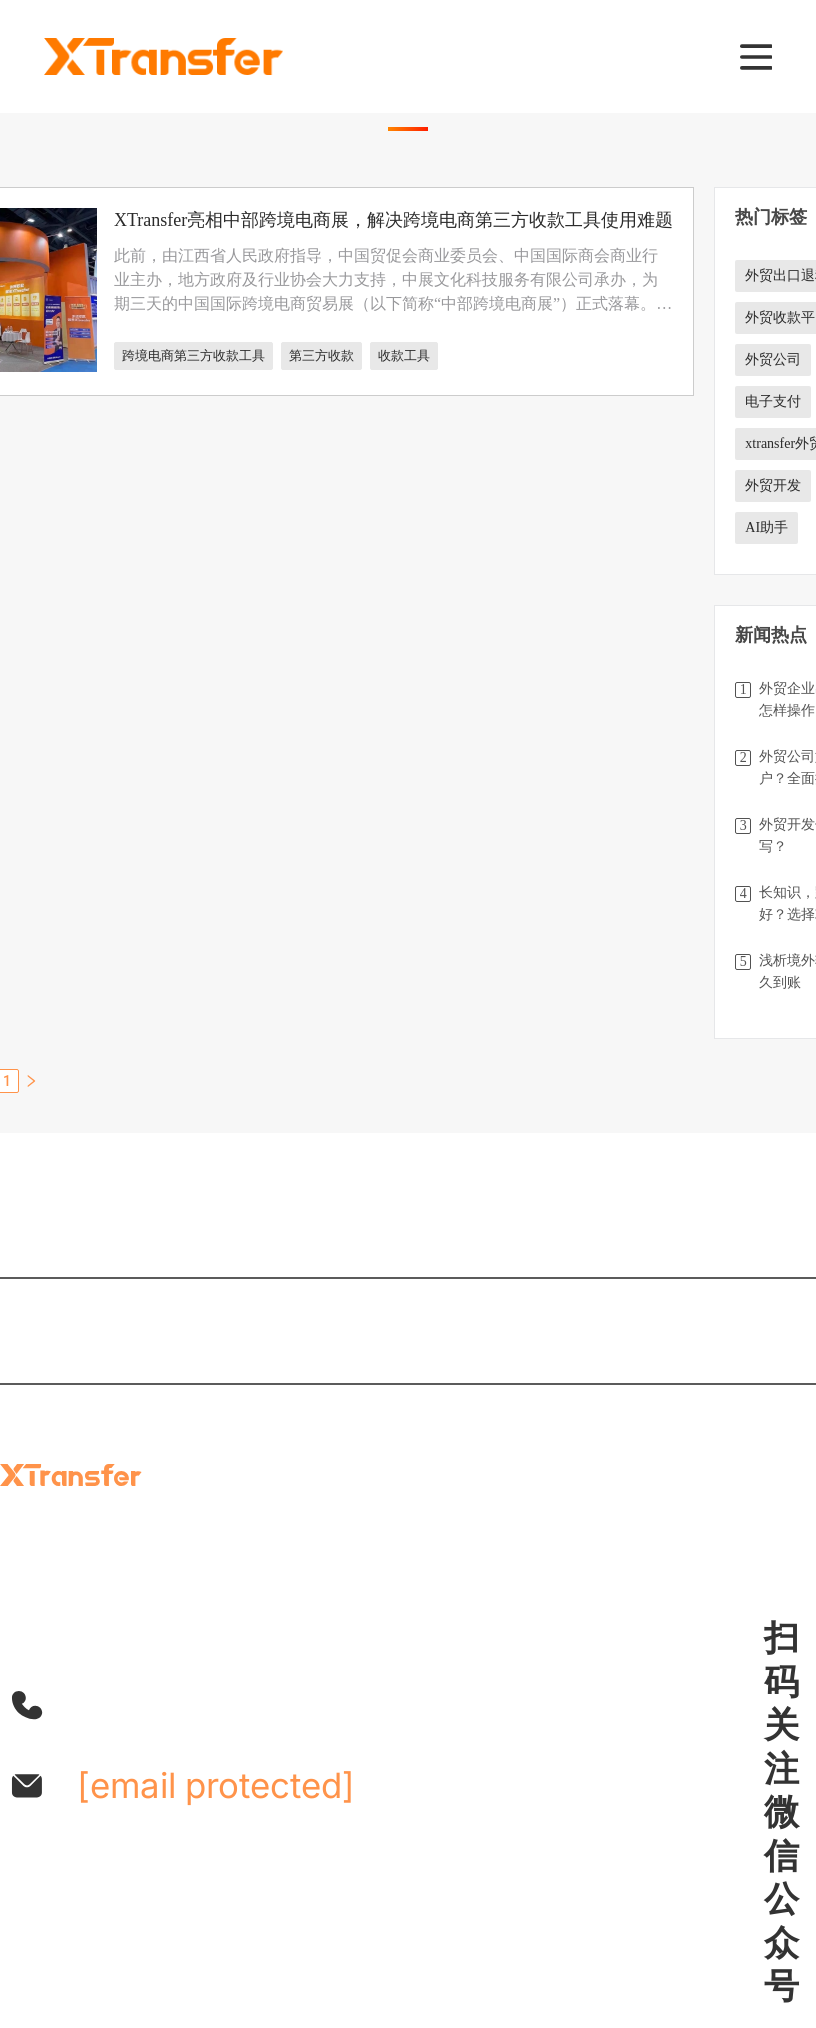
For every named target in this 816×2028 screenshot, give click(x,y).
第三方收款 (321, 355)
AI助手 (766, 527)
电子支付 (773, 401)
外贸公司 (773, 359)
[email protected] (216, 1785)
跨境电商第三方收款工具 (193, 355)
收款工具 (404, 355)
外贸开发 (773, 485)
